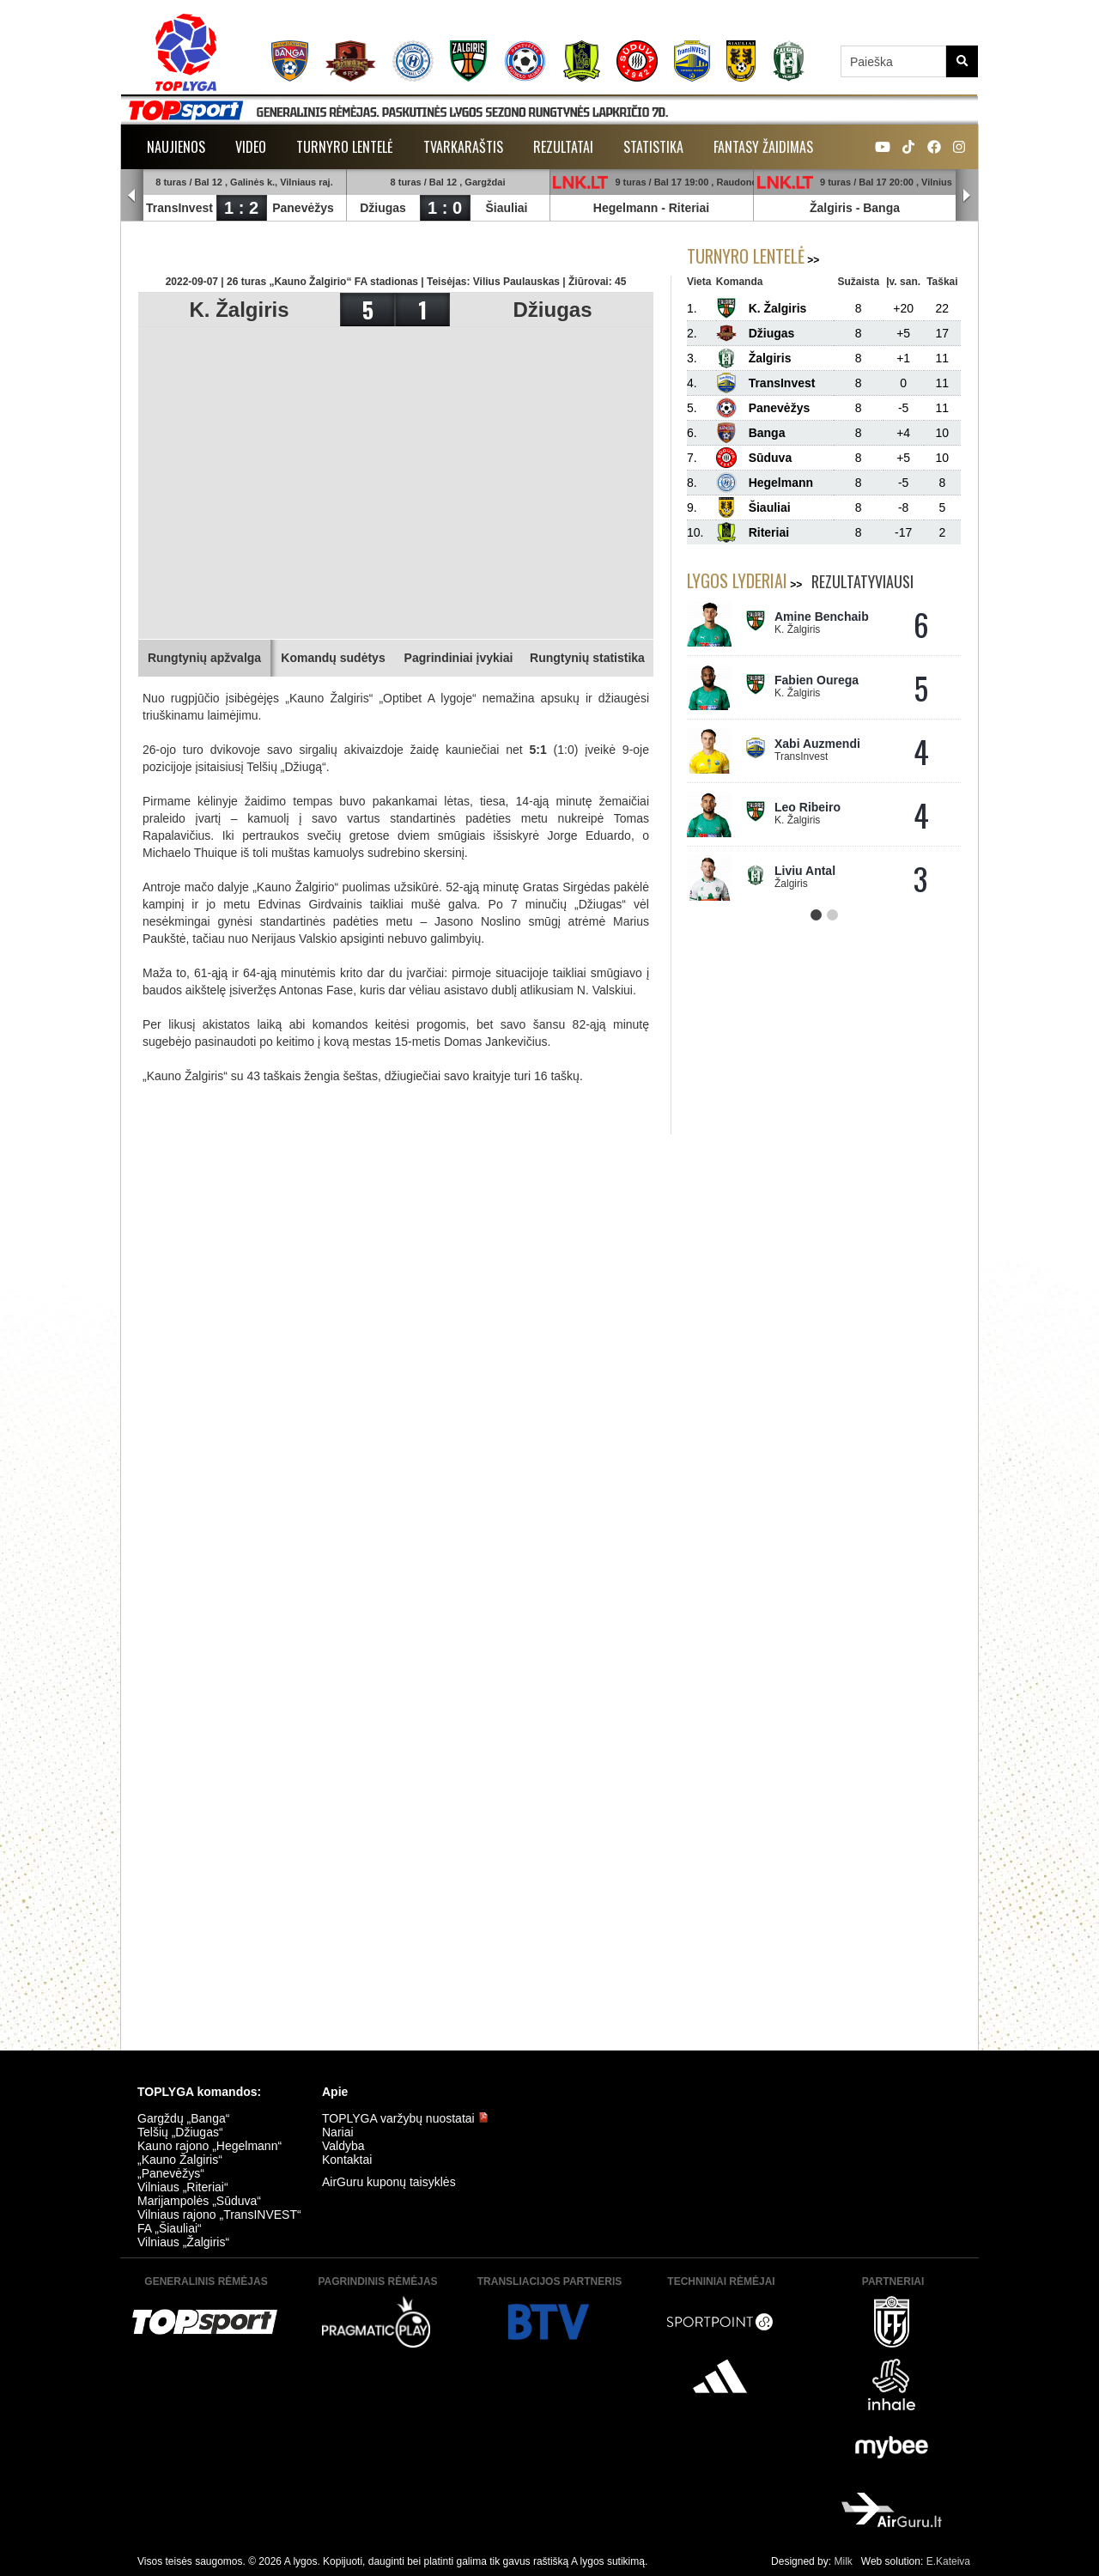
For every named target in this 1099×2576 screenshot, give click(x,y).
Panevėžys (303, 208)
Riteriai (689, 208)
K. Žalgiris (238, 309)
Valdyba (343, 2146)
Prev (132, 195)
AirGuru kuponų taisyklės (389, 2182)
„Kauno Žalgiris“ (179, 2159)
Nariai (338, 2132)
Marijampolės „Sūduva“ (199, 2201)
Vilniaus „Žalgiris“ (183, 2242)
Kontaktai (347, 2159)
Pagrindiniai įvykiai (458, 658)
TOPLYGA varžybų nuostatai (405, 2118)
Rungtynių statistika (587, 658)
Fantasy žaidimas (763, 147)
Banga (881, 208)
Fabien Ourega (816, 680)
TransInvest (179, 208)
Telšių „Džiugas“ (180, 2132)
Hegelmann (625, 208)
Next (967, 195)
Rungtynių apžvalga (204, 658)
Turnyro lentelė (344, 147)
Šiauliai (506, 208)
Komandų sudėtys (333, 658)
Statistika (653, 147)
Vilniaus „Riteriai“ (182, 2187)
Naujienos (176, 147)
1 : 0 (445, 207)
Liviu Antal (804, 871)
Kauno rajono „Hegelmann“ (209, 2146)
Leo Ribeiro (807, 807)
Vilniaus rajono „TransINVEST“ (219, 2214)
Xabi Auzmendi (817, 743)
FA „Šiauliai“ (169, 2228)
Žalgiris (831, 208)
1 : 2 (241, 207)
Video (250, 147)
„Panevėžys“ (170, 2173)
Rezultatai (563, 147)
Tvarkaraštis (463, 147)
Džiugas (383, 208)
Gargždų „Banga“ (183, 2118)
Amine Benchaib (821, 616)
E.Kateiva (948, 2561)
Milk (843, 2561)
